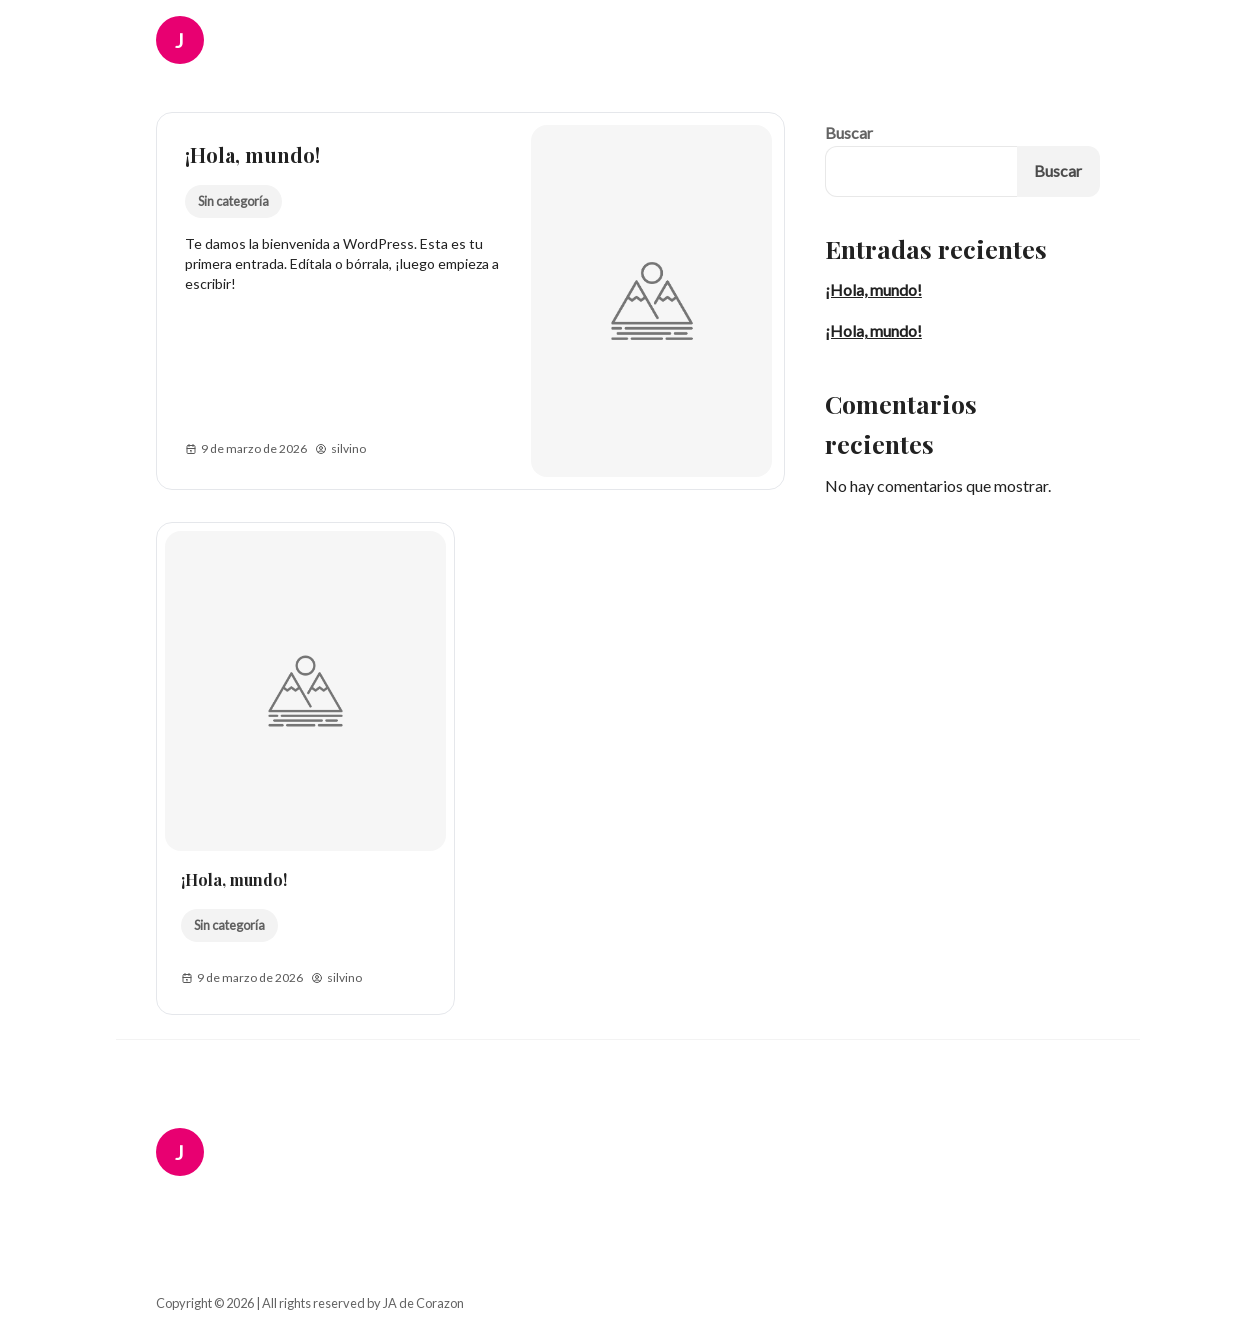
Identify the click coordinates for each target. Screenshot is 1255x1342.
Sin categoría (232, 201)
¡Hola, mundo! (252, 154)
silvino (340, 449)
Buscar (849, 132)
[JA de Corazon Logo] (194, 40)
